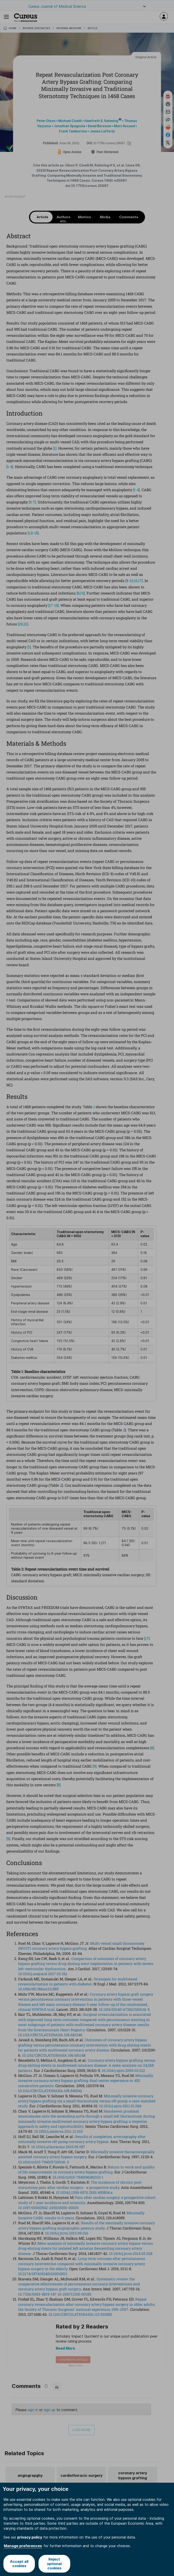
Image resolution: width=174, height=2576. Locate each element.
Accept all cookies (19, 2563)
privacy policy (29, 2537)
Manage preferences (23, 2546)
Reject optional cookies (54, 2563)
